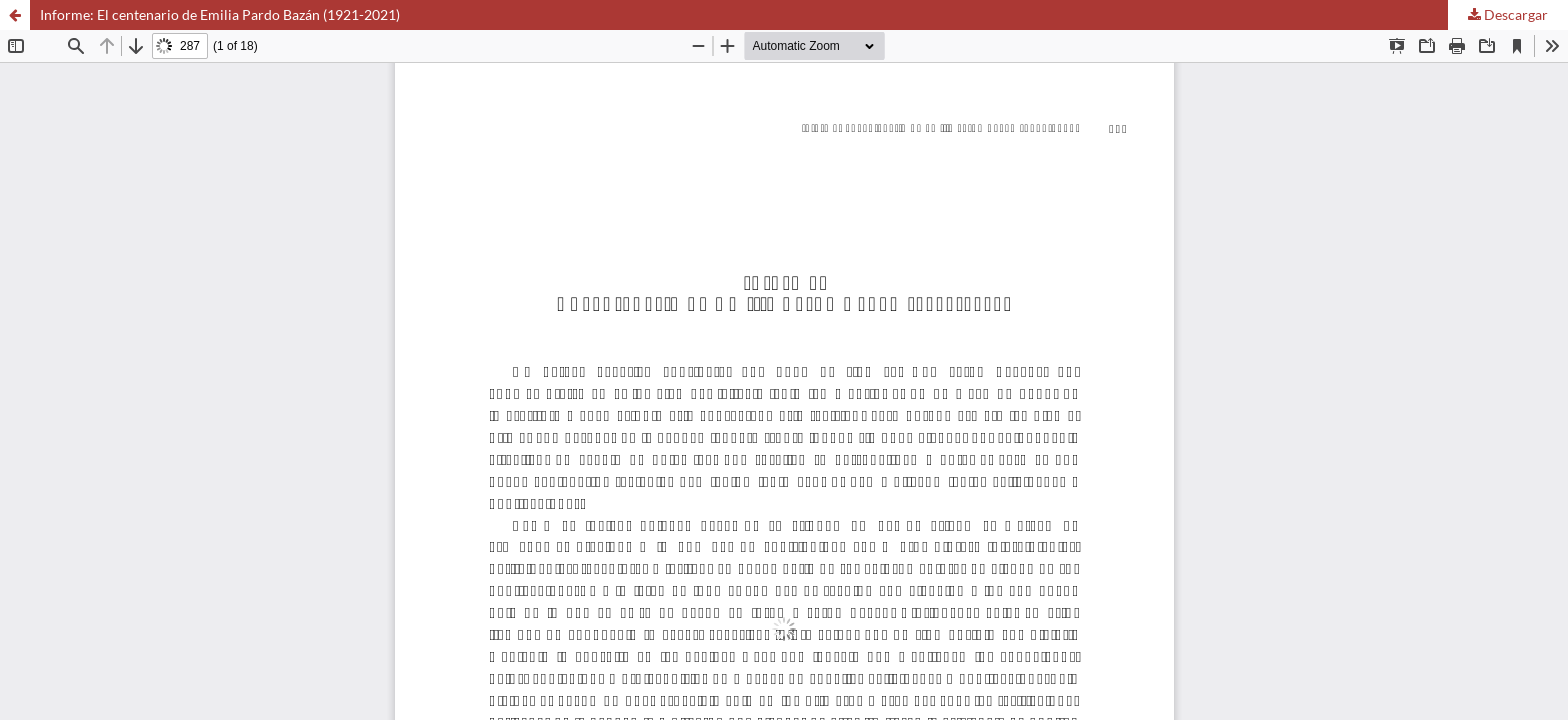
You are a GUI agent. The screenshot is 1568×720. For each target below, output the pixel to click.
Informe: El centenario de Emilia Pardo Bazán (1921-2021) (220, 14)
